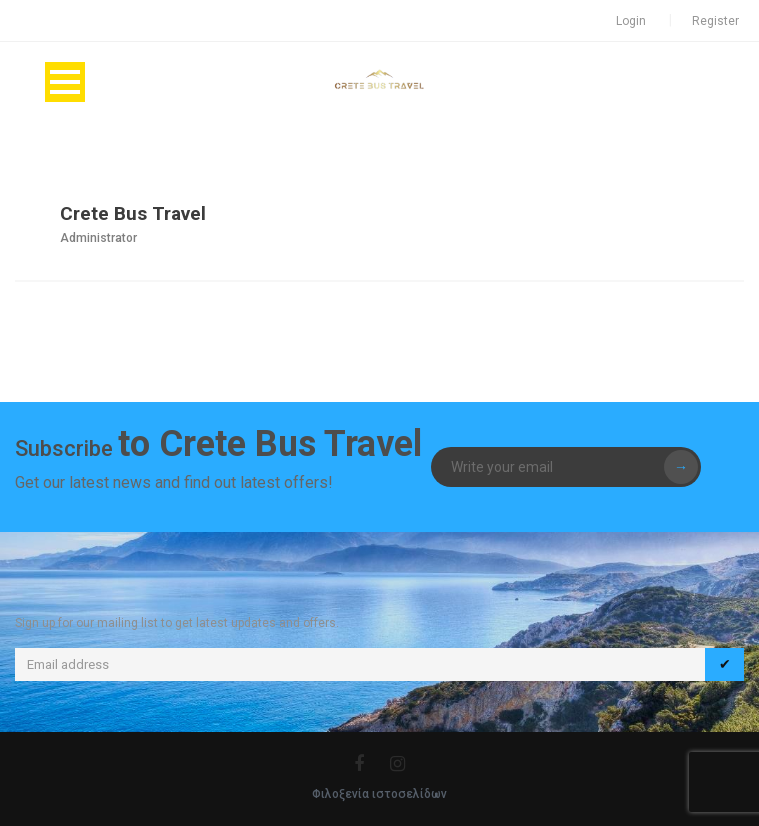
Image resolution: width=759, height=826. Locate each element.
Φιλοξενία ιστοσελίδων (379, 794)
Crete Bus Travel (133, 213)
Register (715, 21)
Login (631, 21)
